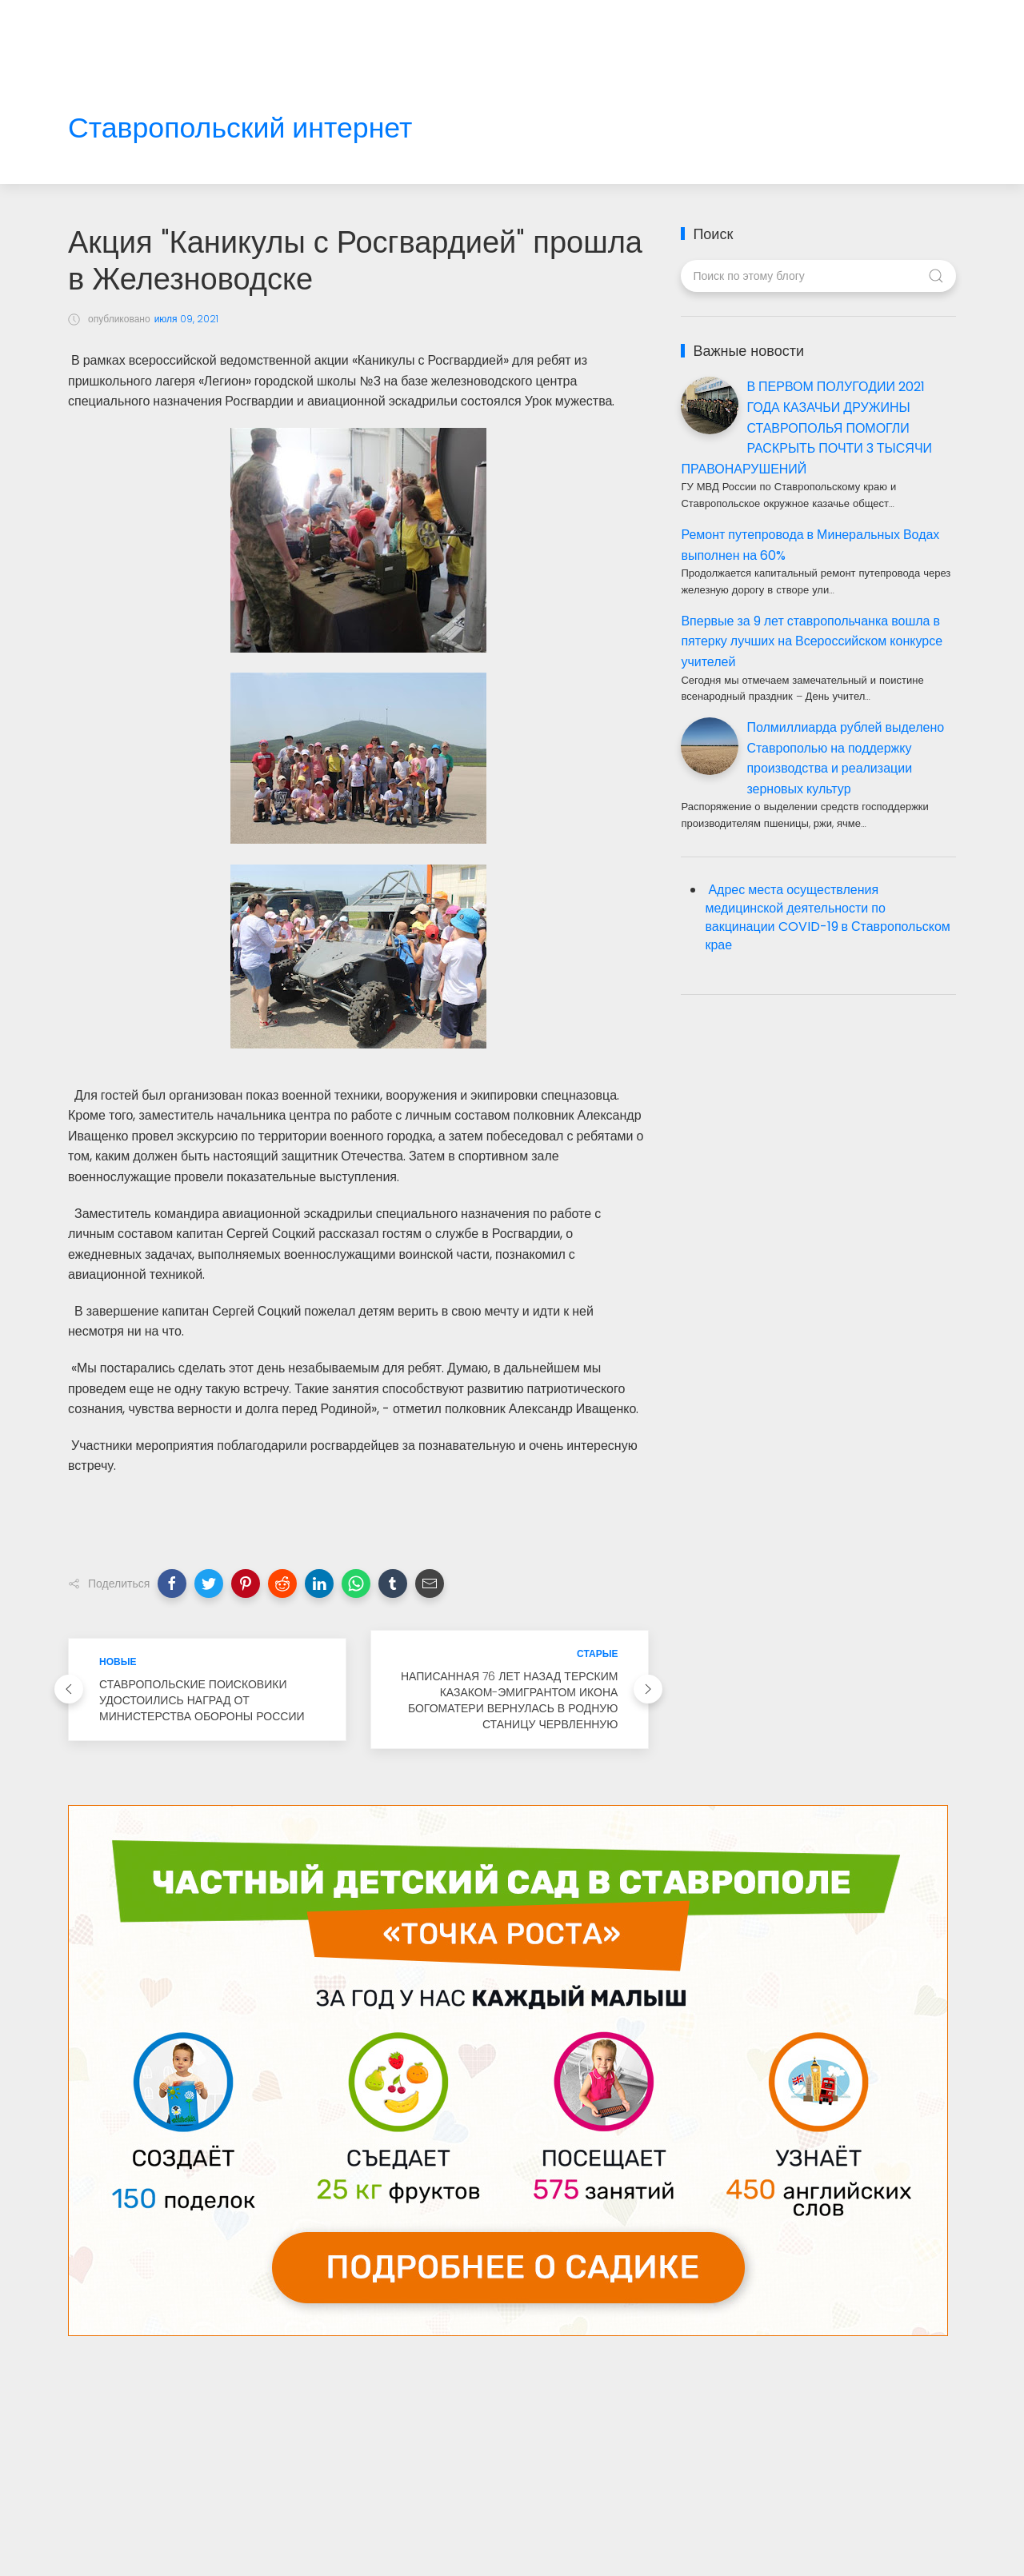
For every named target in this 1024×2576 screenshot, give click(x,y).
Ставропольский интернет (240, 128)
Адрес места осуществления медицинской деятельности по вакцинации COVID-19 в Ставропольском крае (827, 917)
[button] (172, 1583)
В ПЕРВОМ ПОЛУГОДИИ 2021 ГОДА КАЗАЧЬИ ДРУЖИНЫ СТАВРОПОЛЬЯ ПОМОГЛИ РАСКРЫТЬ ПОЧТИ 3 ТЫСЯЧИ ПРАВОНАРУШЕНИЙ (806, 427)
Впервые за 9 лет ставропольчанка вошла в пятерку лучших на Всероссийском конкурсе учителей (811, 641)
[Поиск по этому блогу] (818, 276)
